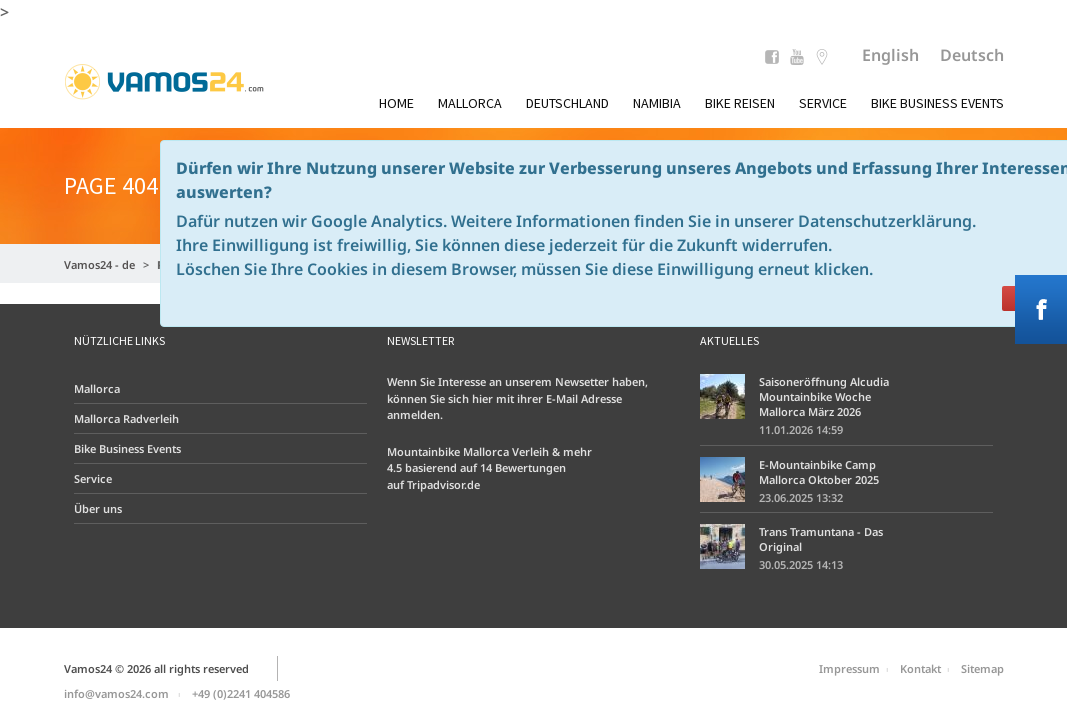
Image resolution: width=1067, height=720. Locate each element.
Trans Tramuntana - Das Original (821, 539)
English (890, 55)
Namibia (657, 103)
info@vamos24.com (116, 693)
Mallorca (470, 103)
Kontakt (920, 668)
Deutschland (567, 103)
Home (396, 103)
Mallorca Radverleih (126, 418)
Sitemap (982, 668)
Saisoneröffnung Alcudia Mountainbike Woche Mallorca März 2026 (824, 396)
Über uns (98, 508)
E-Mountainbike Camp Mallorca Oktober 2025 (819, 472)
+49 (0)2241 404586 (241, 693)
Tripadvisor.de (443, 484)
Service (823, 103)
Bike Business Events (937, 103)
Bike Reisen (740, 103)
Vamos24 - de (99, 264)
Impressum (849, 668)
